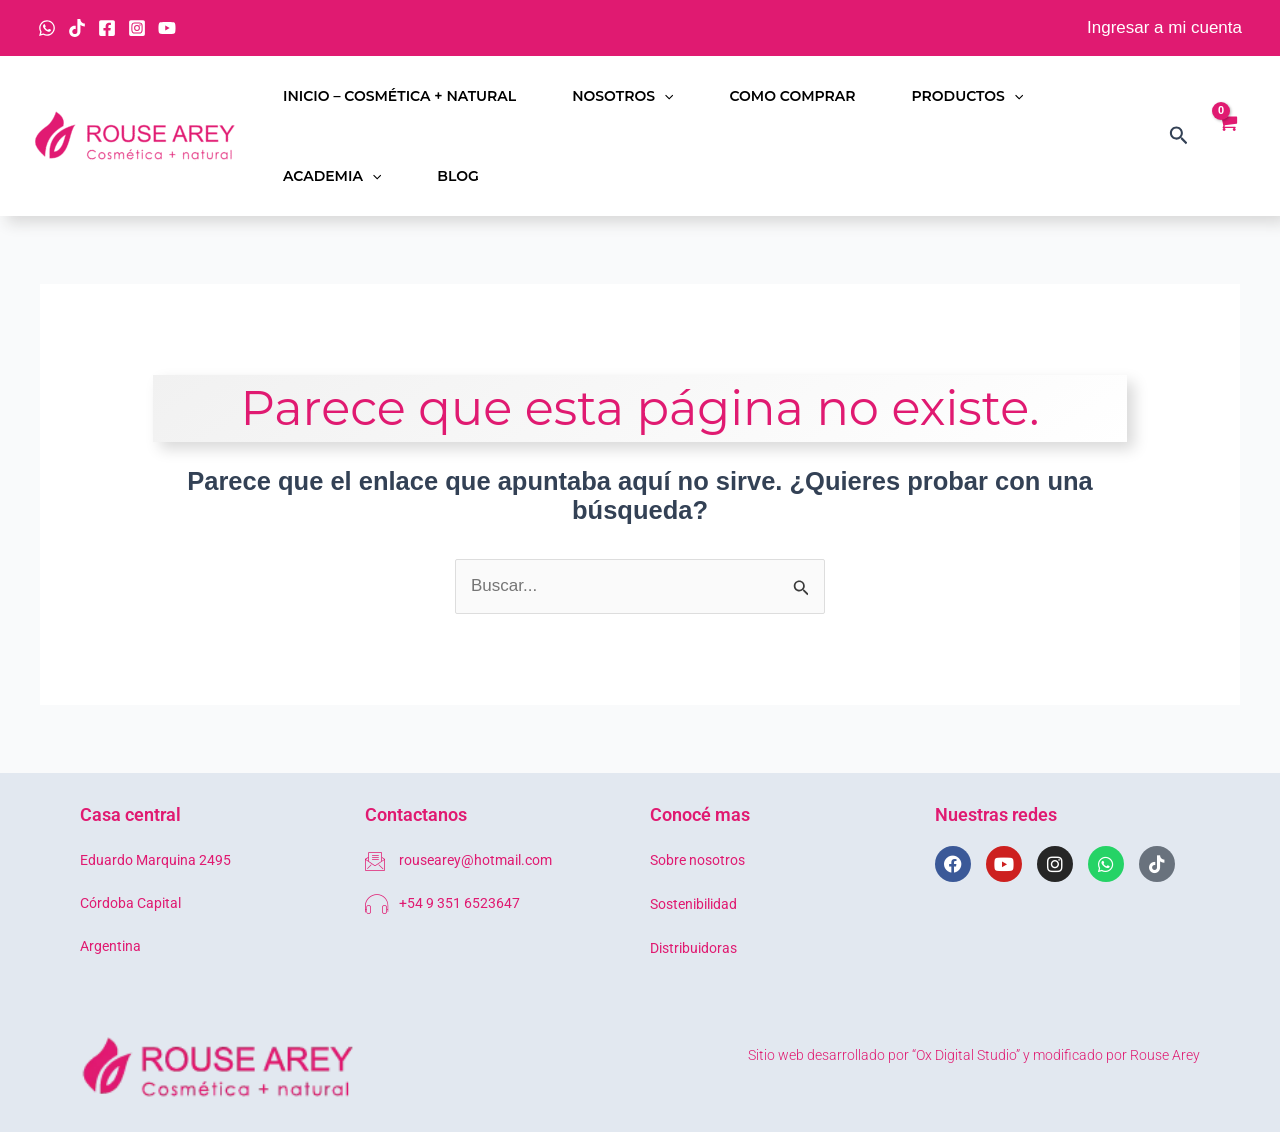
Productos (968, 96)
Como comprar (792, 96)
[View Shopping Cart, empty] (1227, 136)
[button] (664, 96)
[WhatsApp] (47, 28)
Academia (332, 176)
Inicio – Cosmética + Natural (399, 96)
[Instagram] (137, 28)
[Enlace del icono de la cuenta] (1164, 28)
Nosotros (622, 96)
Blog (457, 176)
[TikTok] (77, 28)
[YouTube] (167, 28)
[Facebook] (107, 28)
